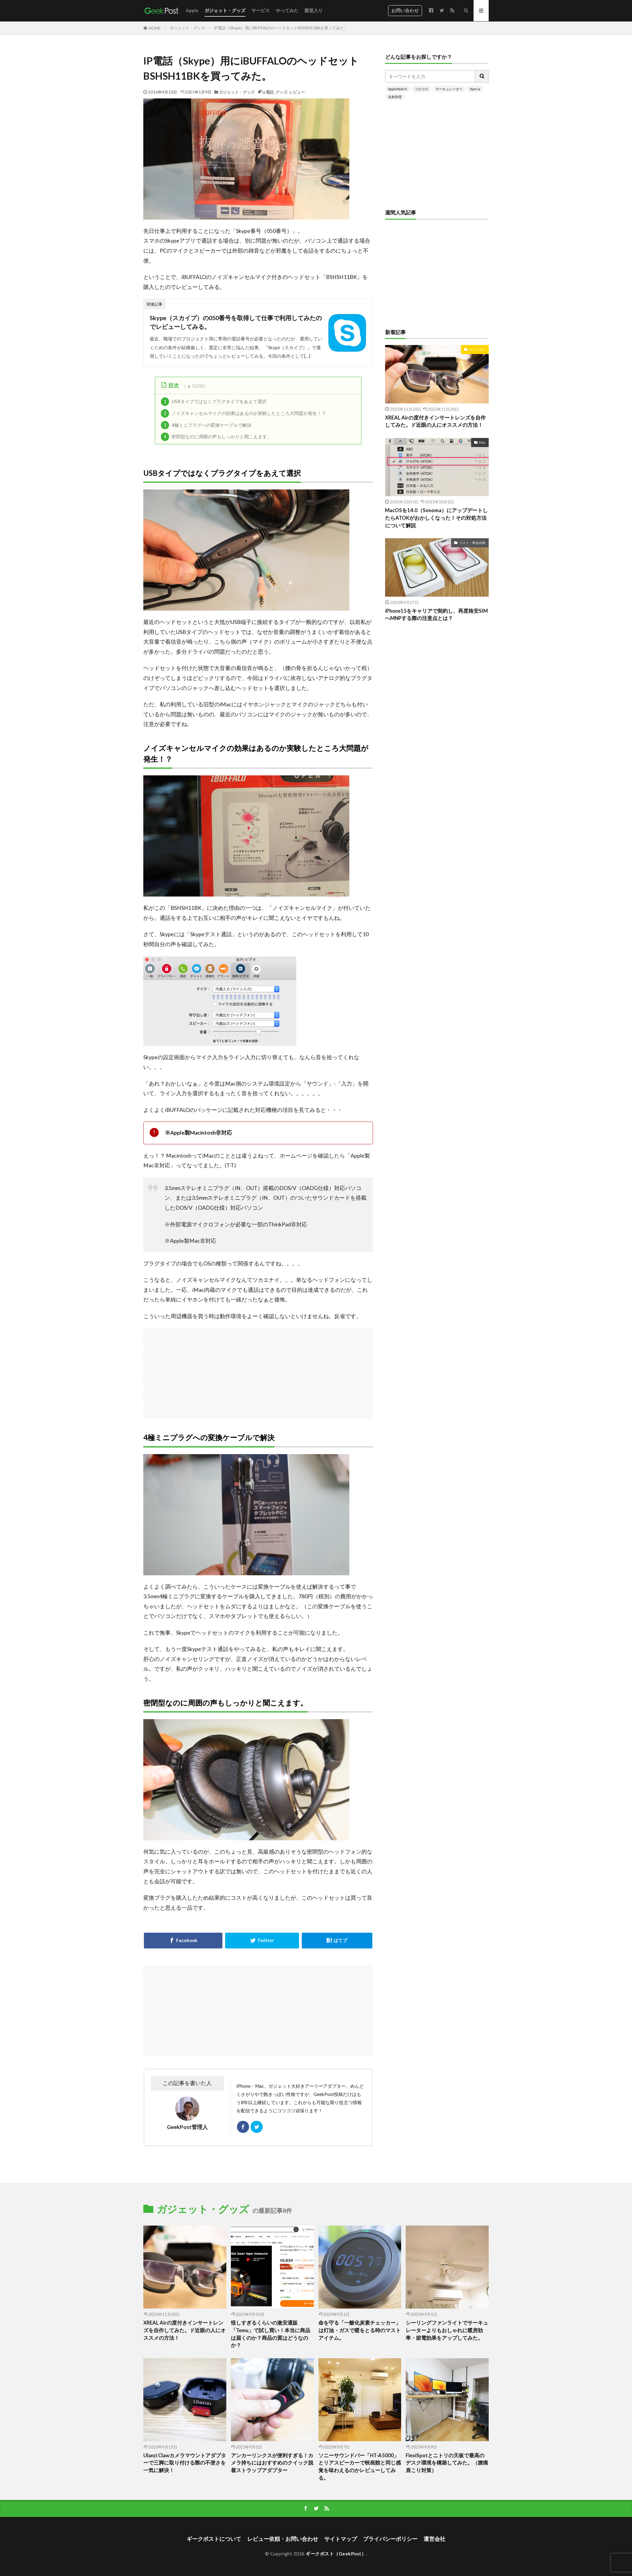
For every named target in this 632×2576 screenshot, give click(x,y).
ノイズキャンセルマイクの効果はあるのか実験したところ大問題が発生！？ (243, 413)
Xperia (475, 89)
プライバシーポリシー (390, 2539)
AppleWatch (397, 89)
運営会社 (434, 2539)
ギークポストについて (214, 2539)
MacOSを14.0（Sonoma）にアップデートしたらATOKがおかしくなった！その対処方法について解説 (436, 518)
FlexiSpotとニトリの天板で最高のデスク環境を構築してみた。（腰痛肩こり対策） (447, 2463)
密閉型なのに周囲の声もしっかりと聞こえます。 (216, 437)
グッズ (281, 92)
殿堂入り (313, 10)
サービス (260, 10)
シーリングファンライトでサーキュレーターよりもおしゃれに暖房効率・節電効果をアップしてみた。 (447, 2330)
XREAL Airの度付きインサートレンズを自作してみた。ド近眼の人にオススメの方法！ (435, 421)
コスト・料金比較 (472, 543)
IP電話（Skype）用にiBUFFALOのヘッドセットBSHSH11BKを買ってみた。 (281, 27)
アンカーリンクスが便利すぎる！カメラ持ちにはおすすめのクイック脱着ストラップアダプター (272, 2463)
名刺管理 (394, 97)
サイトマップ (340, 2539)
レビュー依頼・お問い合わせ (282, 2539)
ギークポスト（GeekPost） (336, 2553)
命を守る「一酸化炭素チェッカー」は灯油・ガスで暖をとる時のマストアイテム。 (359, 2330)
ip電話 (268, 92)
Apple (192, 10)
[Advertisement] (328, 1370)
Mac (482, 442)
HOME (155, 28)
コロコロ (421, 89)
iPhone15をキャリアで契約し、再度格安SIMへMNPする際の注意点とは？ (436, 615)
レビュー (297, 92)
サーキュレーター (449, 89)
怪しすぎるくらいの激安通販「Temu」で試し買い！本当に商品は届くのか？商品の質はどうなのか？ (270, 2334)
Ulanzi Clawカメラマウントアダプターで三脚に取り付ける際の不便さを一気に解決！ (184, 2463)
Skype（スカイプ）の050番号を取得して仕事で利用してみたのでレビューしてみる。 (236, 322)
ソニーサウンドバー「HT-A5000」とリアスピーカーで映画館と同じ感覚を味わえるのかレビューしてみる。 (359, 2466)
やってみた (287, 10)
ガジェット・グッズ (225, 10)
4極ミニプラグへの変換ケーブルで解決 (206, 425)
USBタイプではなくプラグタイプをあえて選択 (214, 401)
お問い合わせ (405, 10)
